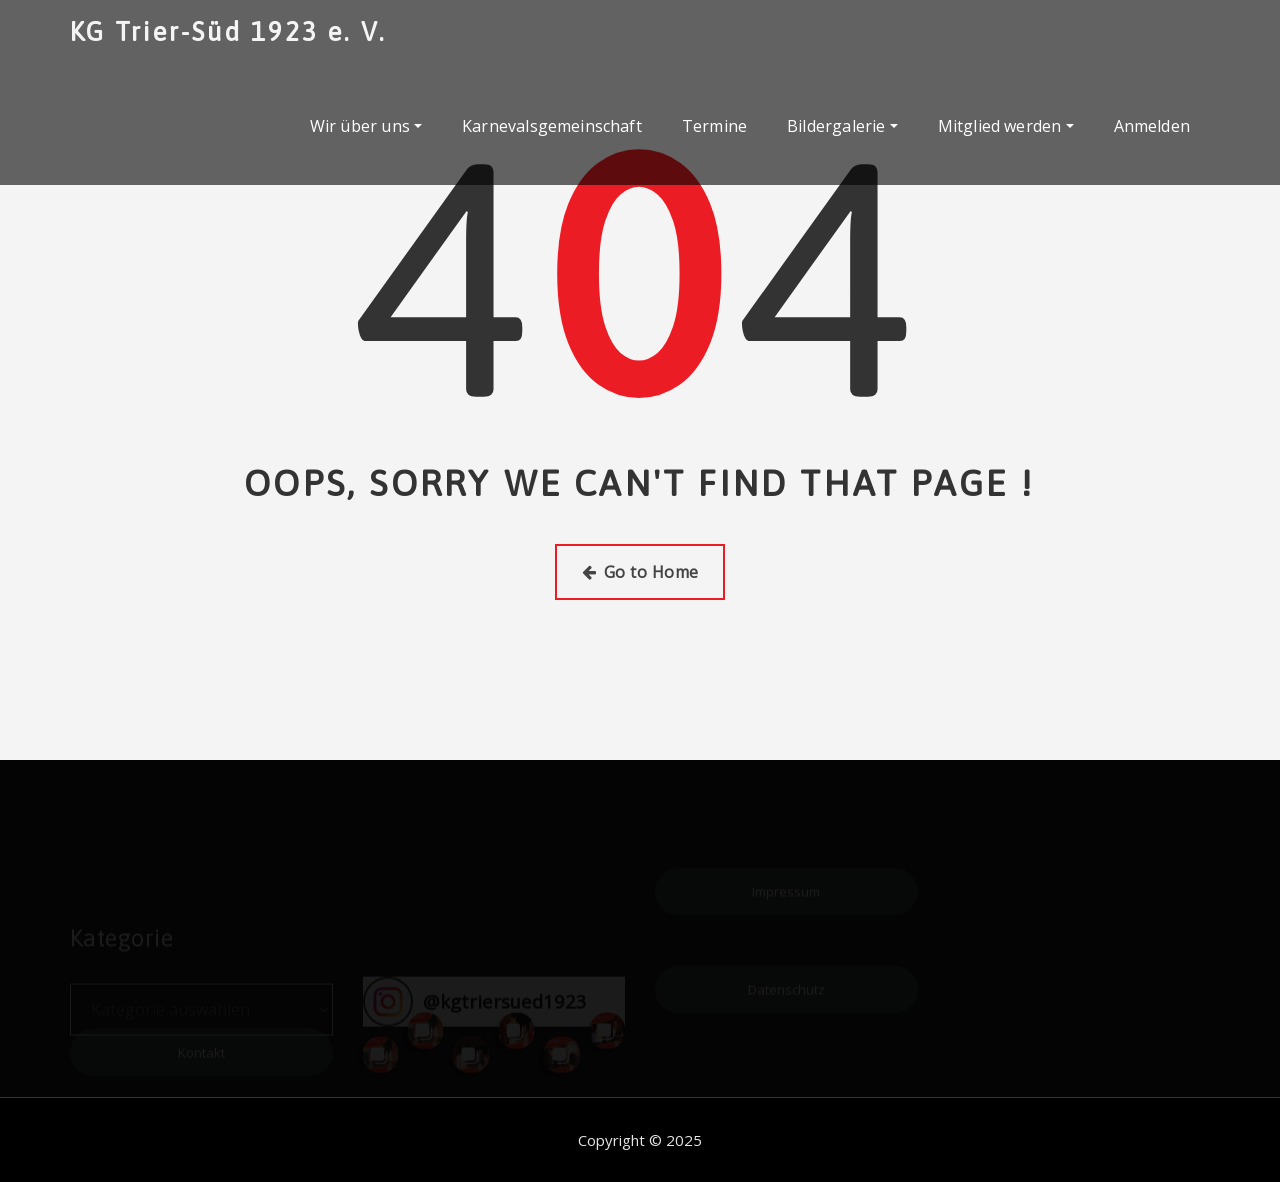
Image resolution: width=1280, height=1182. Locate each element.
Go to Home (640, 572)
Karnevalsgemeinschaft (552, 126)
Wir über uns (366, 126)
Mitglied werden (1006, 126)
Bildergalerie (842, 126)
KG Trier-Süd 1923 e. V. (228, 31)
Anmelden (1152, 126)
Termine (714, 126)
